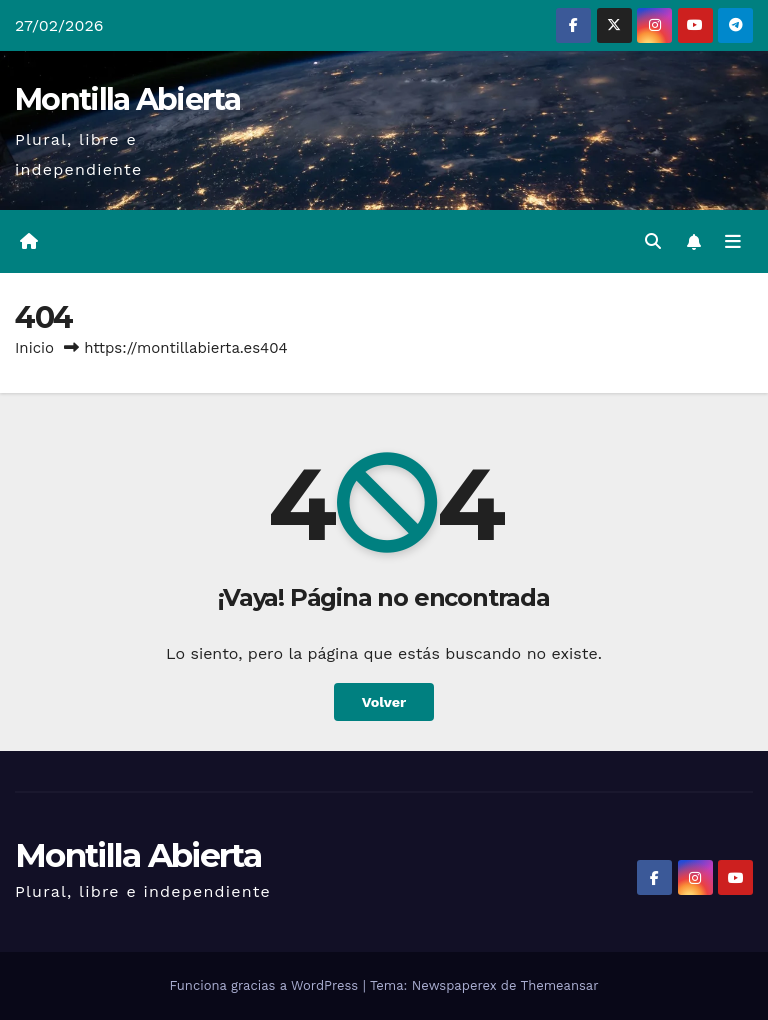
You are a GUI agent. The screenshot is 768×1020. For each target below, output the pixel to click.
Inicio (34, 348)
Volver (384, 702)
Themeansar (560, 985)
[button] (653, 241)
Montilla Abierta (127, 99)
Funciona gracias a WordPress (265, 985)
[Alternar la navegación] (733, 242)
